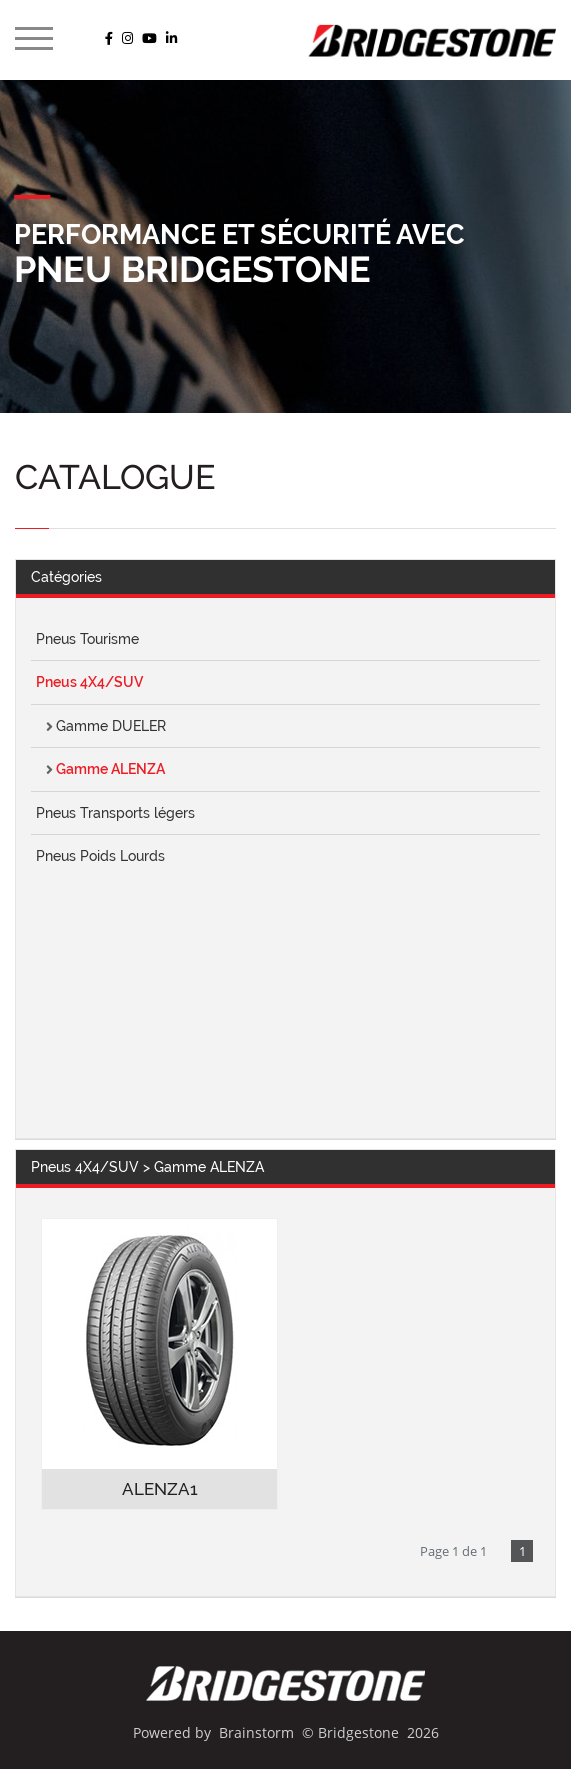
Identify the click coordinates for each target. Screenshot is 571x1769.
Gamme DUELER (111, 726)
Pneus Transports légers (115, 813)
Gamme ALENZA (110, 769)
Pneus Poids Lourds (100, 856)
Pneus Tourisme (87, 639)
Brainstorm (256, 1732)
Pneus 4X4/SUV (89, 682)
